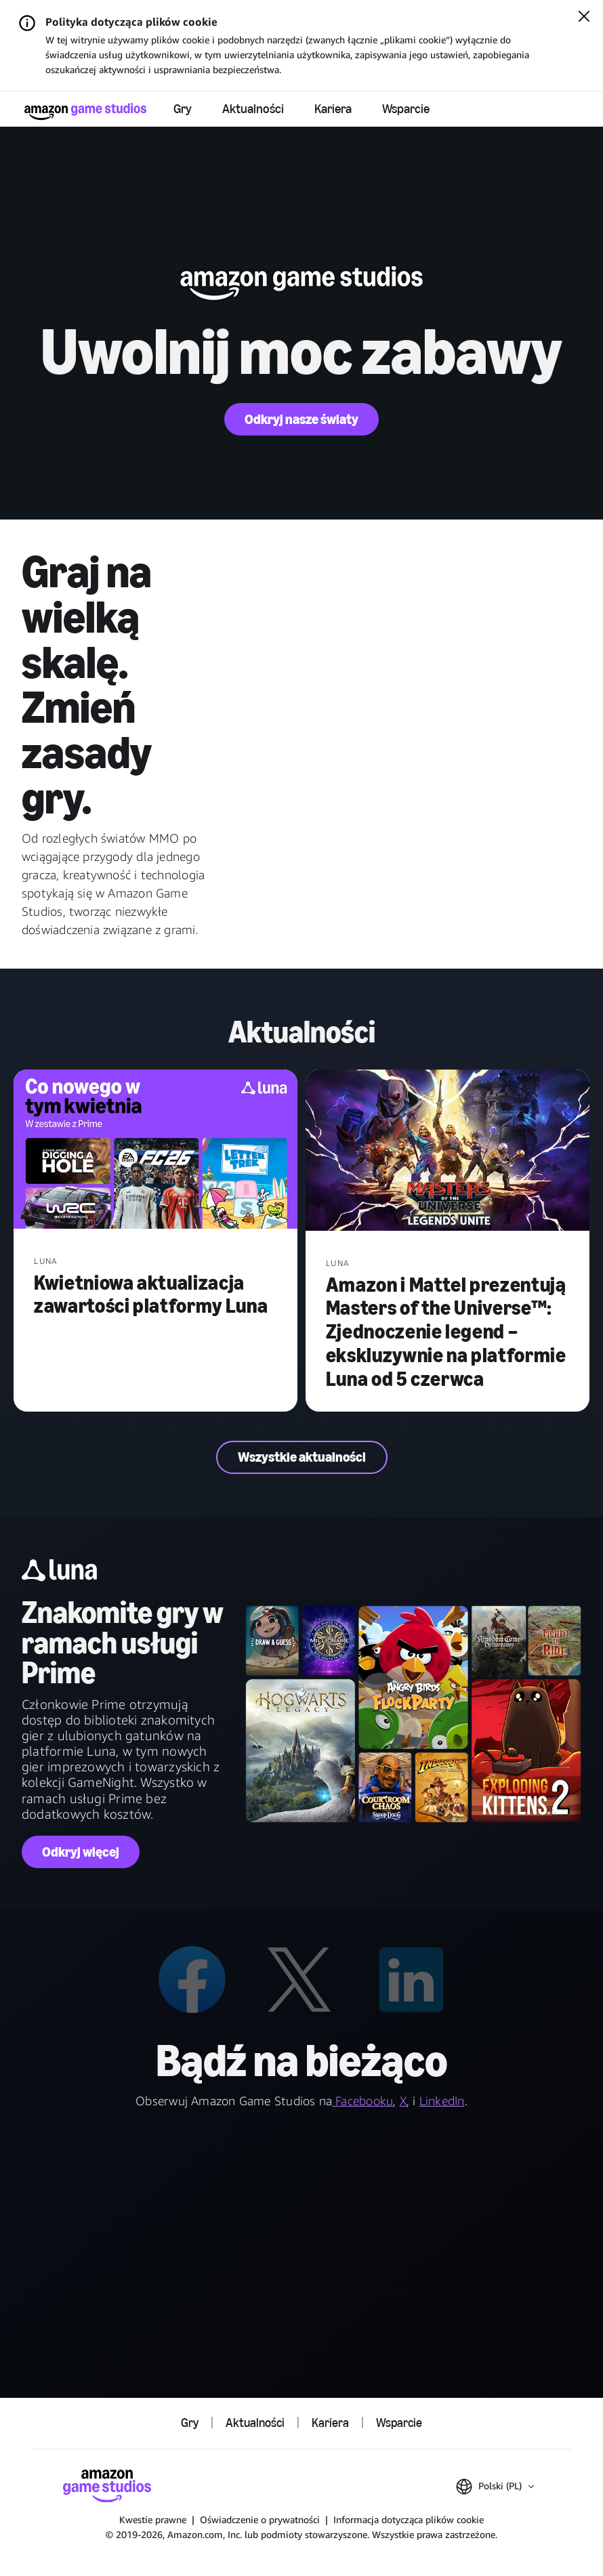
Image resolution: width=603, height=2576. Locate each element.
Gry (182, 109)
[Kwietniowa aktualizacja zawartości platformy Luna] (155, 1151)
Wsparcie (406, 109)
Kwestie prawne (152, 2519)
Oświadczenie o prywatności (260, 2519)
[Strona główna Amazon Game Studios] (85, 111)
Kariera (333, 109)
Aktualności (253, 109)
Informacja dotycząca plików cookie (408, 2519)
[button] (495, 2486)
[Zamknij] (584, 17)
